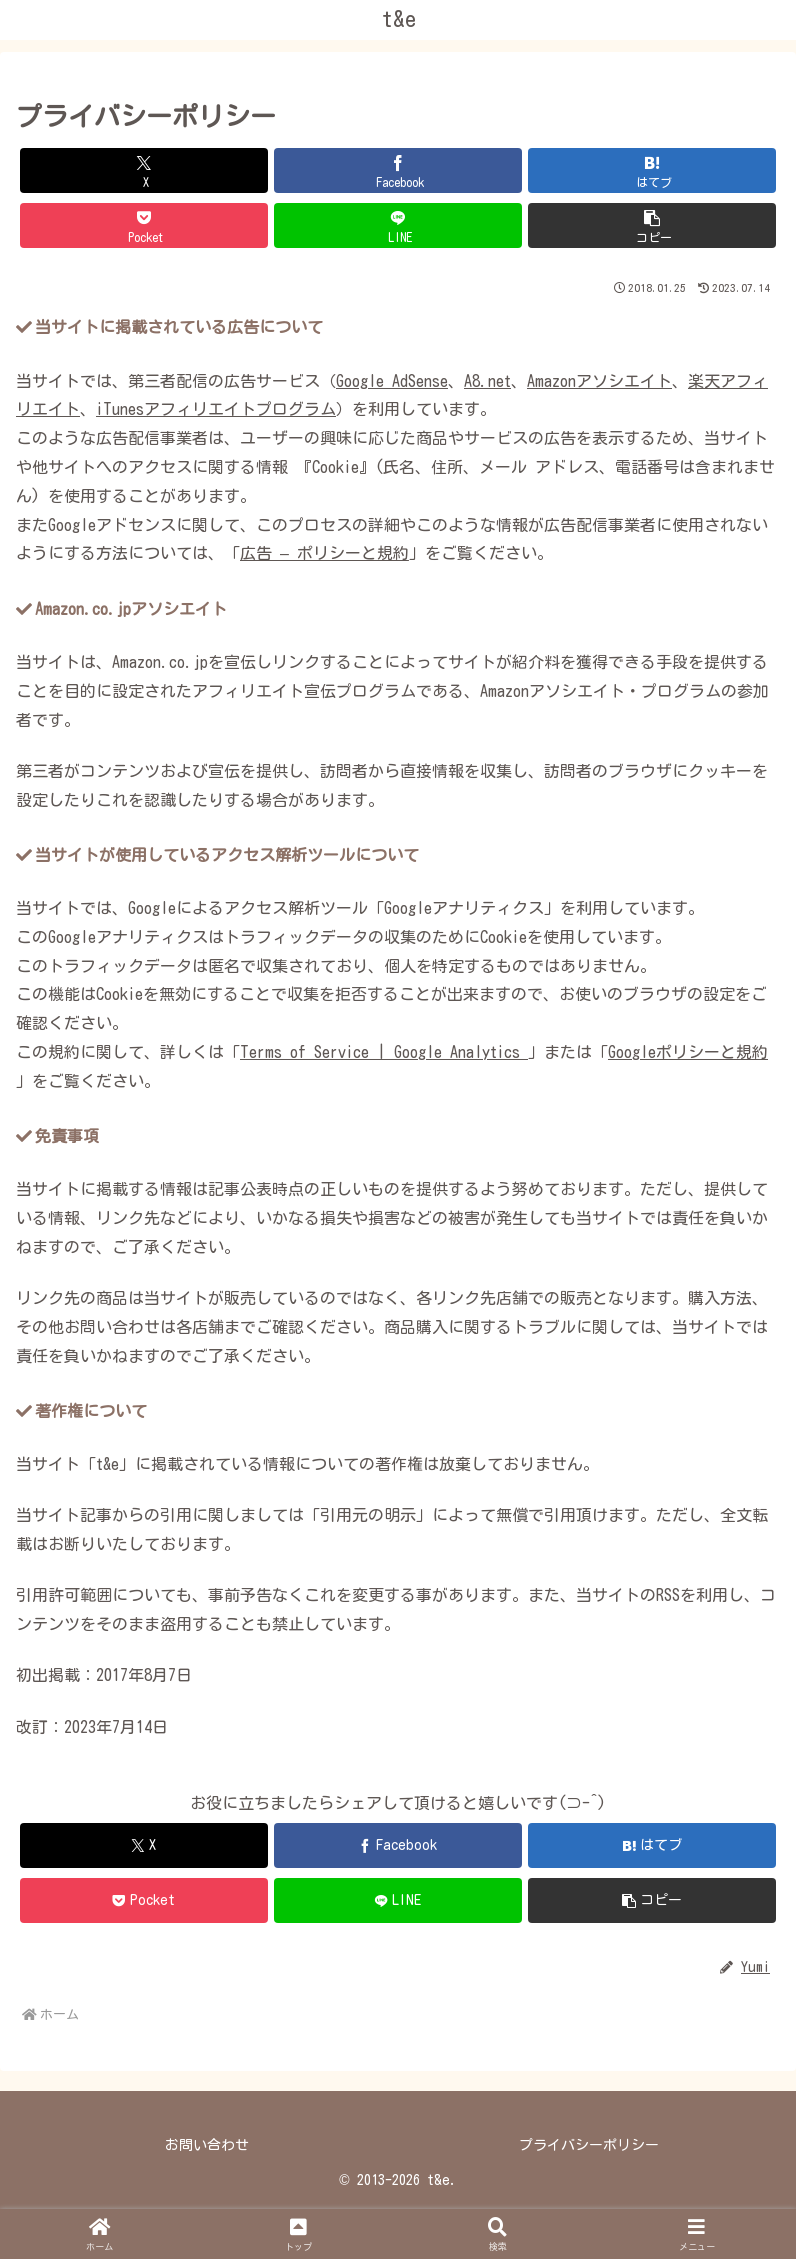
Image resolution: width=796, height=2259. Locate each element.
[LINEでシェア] (398, 225)
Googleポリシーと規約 (688, 1052)
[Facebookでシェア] (398, 170)
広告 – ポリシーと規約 (324, 553)
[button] (652, 225)
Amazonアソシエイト (599, 381)
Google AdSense (392, 381)
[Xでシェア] (144, 170)
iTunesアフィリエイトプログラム (216, 409)
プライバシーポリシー (589, 2145)
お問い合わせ (207, 2145)
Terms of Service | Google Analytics (384, 1052)
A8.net (487, 381)
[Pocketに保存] (144, 225)
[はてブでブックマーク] (652, 170)
